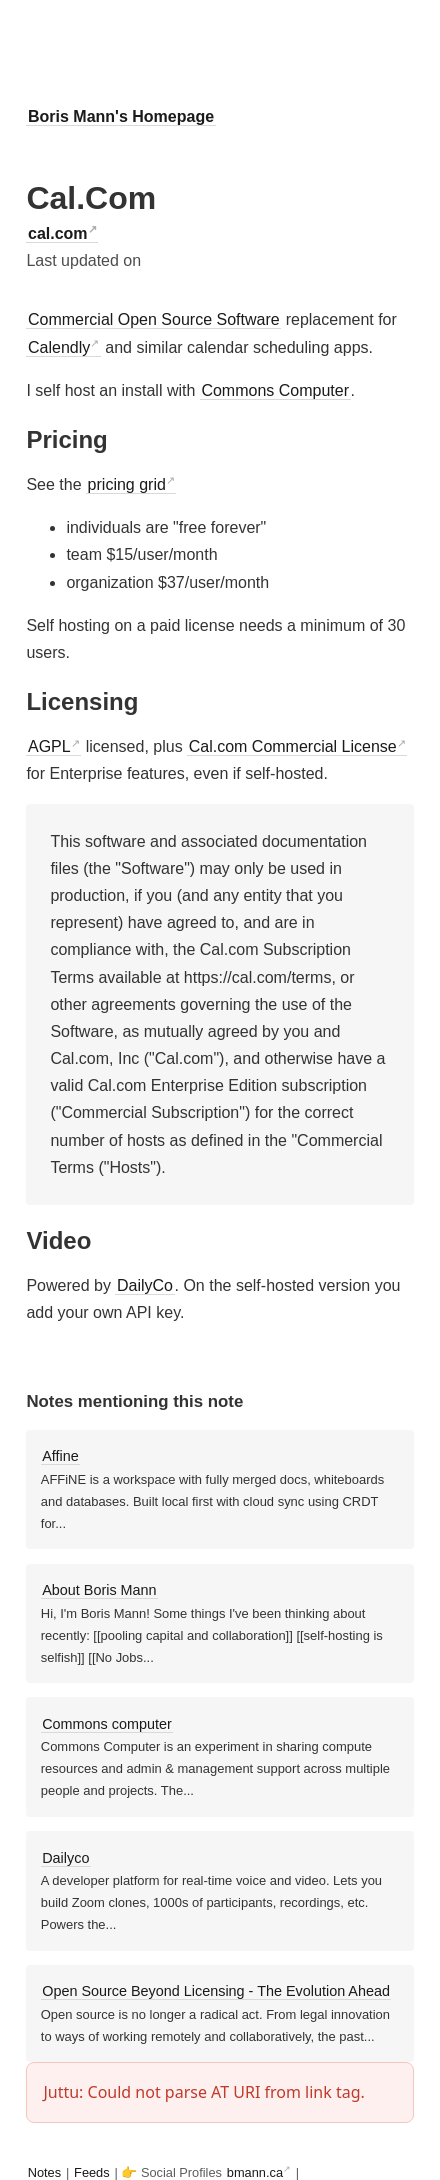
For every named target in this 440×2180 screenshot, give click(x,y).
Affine (60, 1456)
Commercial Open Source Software (154, 319)
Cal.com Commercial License (293, 746)
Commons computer (107, 1724)
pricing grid (127, 484)
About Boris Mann (99, 1590)
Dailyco (65, 1858)
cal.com (58, 233)
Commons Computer (275, 390)
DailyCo (145, 1285)
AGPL (49, 746)
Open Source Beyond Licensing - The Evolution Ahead (216, 1991)
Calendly (59, 347)
